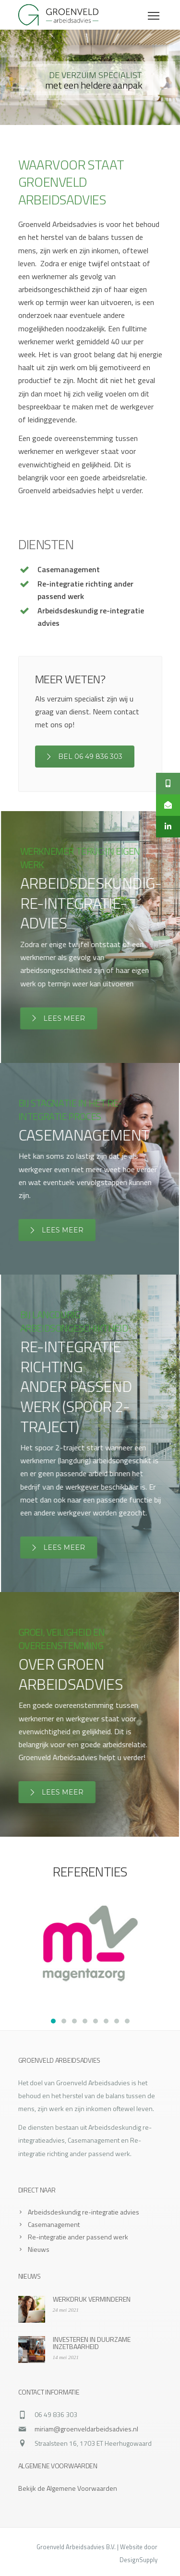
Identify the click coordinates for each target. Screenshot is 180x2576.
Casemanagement (54, 2224)
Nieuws (38, 2249)
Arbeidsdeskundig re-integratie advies (83, 2212)
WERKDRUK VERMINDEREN (92, 2299)
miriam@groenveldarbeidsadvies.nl (86, 2429)
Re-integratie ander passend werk (78, 2237)
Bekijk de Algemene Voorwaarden (67, 2488)
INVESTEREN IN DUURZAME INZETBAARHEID (92, 2342)
